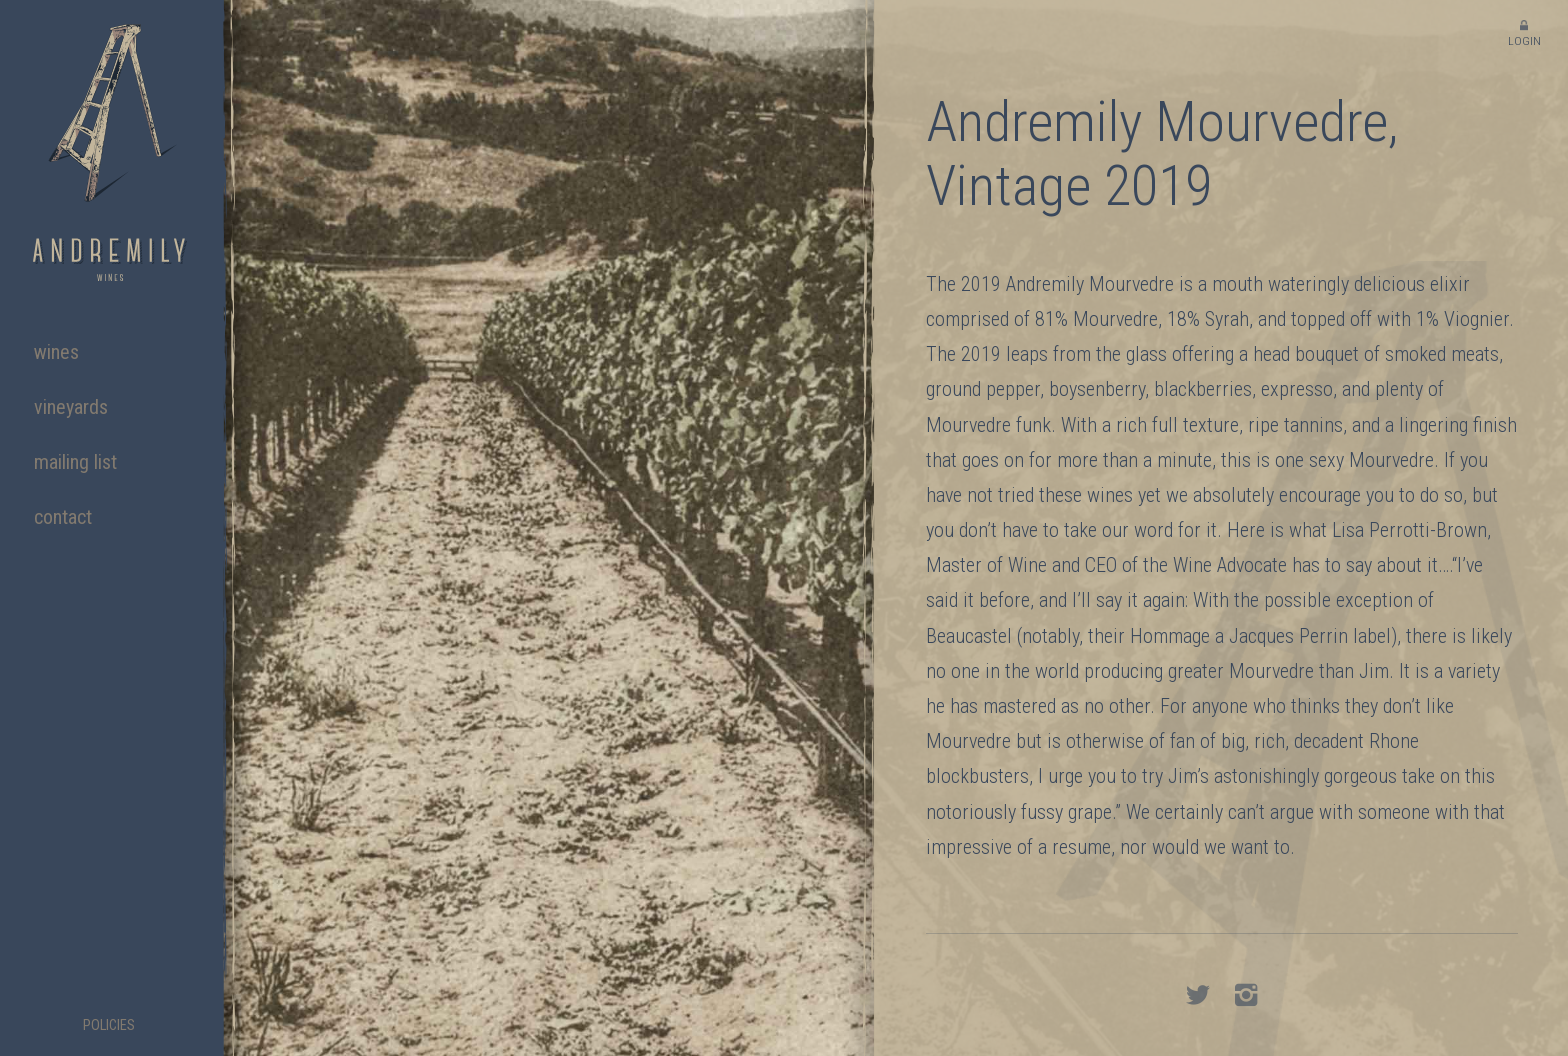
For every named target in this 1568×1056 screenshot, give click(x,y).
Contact (63, 517)
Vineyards (71, 407)
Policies (109, 1026)
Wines (56, 352)
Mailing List (75, 462)
